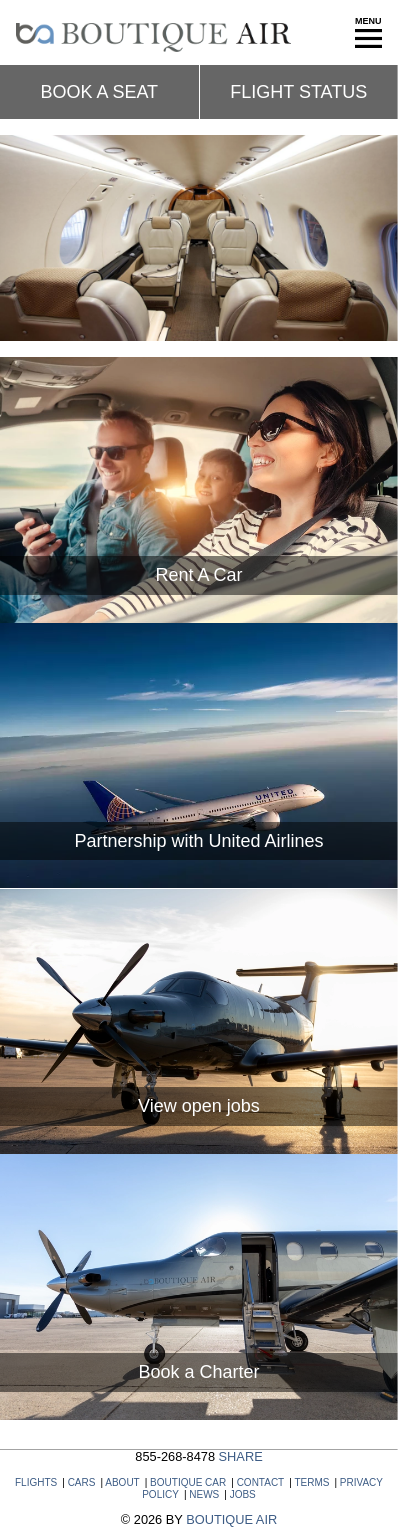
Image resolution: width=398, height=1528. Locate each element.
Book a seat (99, 92)
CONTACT (261, 1482)
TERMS (311, 1482)
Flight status (298, 92)
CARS (82, 1482)
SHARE (241, 1456)
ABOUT (122, 1482)
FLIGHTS (36, 1482)
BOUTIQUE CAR (188, 1482)
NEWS (204, 1494)
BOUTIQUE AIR (231, 1519)
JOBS (243, 1494)
